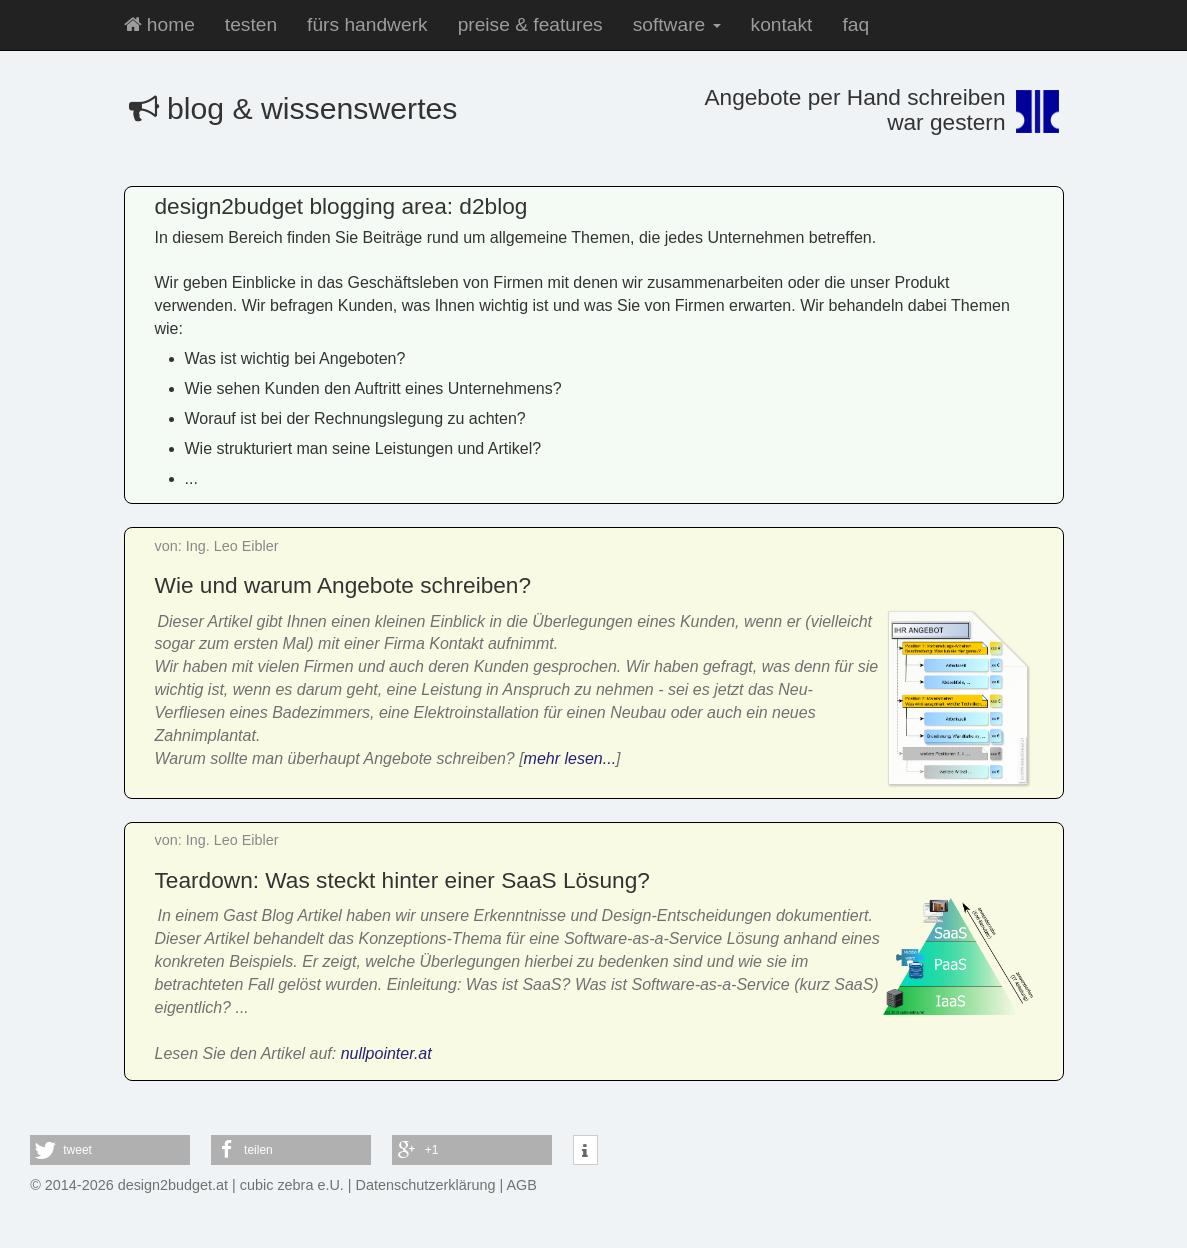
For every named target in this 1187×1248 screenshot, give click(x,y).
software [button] (677, 24)
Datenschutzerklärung (426, 1185)
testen (251, 24)
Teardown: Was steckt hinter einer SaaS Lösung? (402, 880)
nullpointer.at (386, 1053)
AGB (522, 1185)
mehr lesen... (570, 758)
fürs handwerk (367, 24)
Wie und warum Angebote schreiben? (343, 585)
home (159, 24)
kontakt (782, 24)
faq (855, 24)
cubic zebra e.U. (292, 1185)
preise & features (530, 24)
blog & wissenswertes (293, 108)
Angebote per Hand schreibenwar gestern (854, 109)
